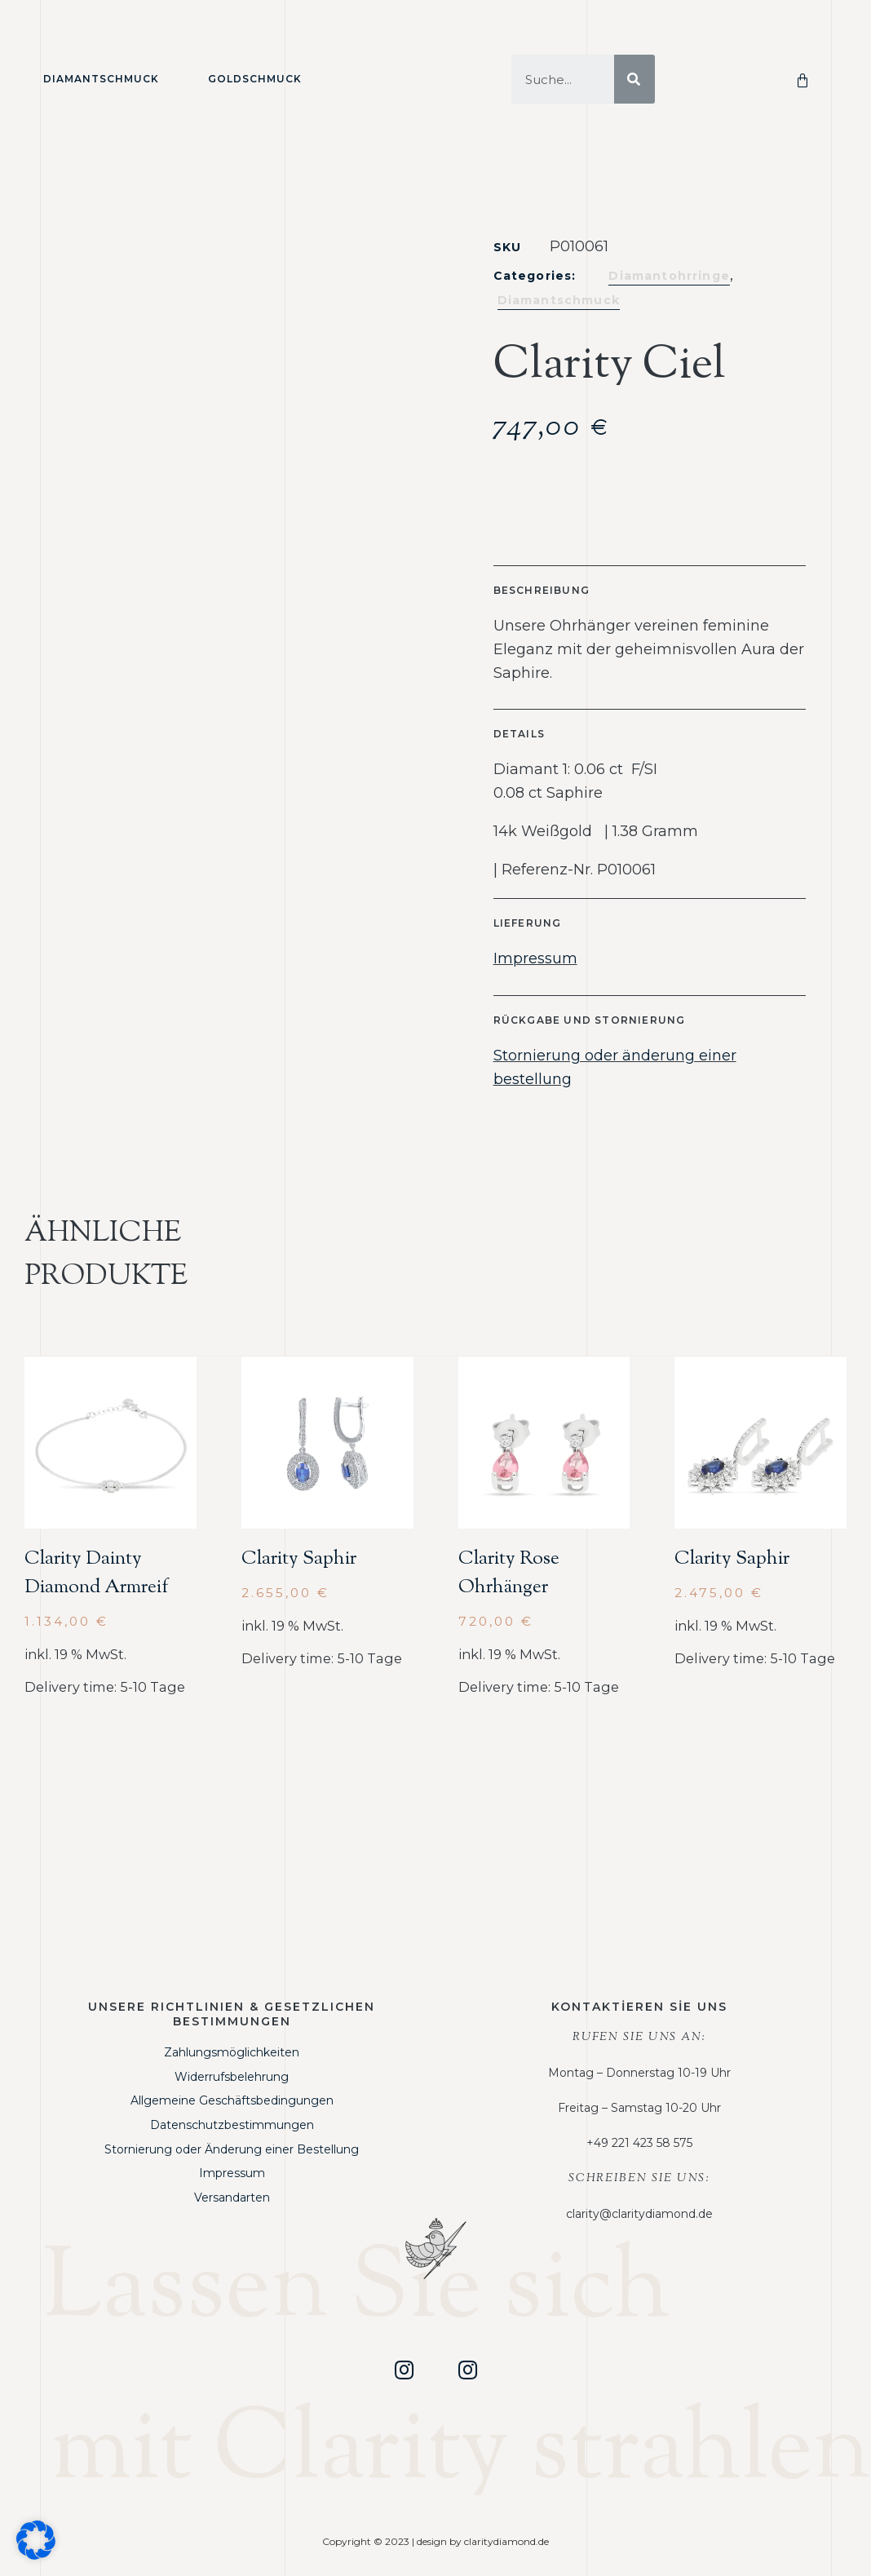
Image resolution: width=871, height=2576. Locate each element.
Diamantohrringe (669, 275)
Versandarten (232, 2197)
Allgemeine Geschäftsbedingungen (232, 2100)
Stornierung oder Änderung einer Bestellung (231, 2149)
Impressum (535, 958)
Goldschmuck (255, 79)
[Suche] (634, 79)
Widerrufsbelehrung (232, 2076)
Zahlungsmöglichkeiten (231, 2052)
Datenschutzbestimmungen (232, 2125)
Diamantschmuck (101, 79)
